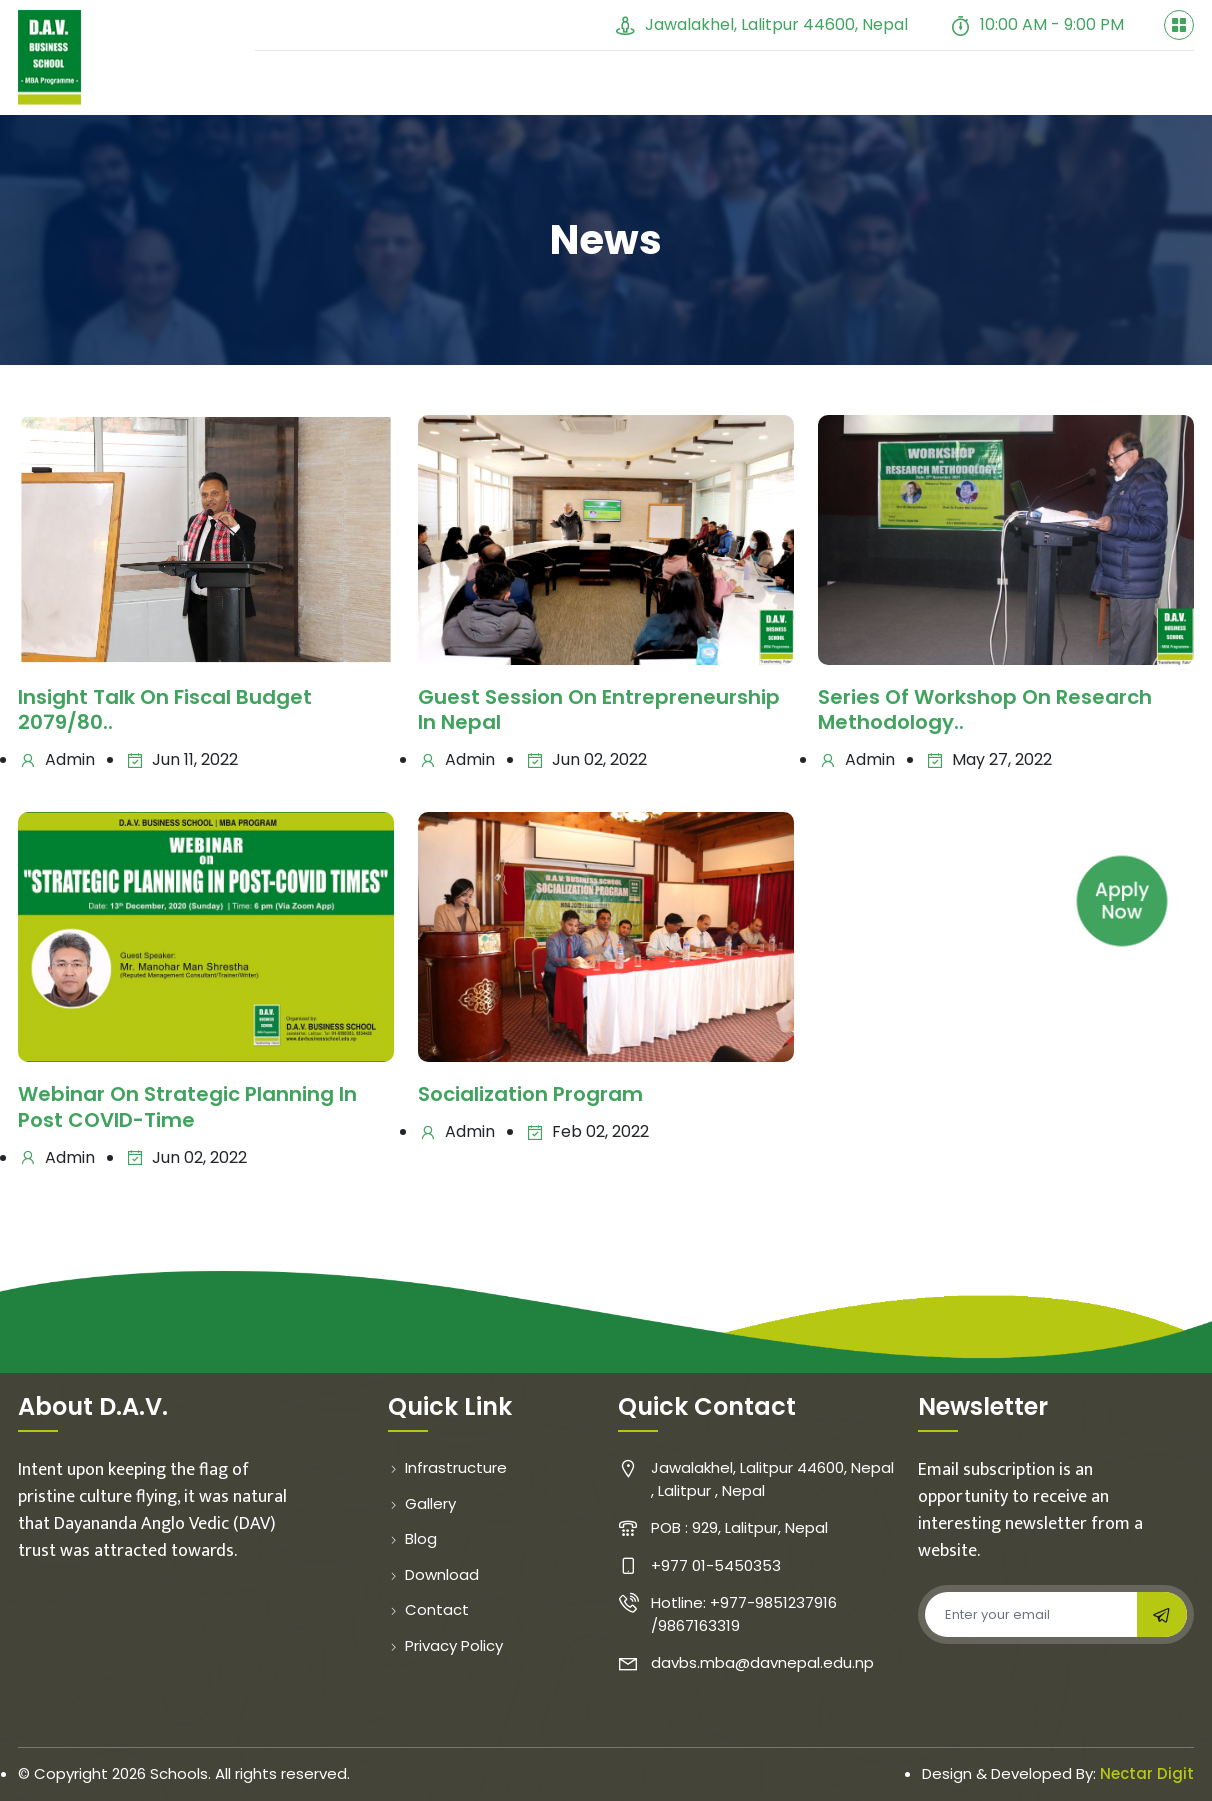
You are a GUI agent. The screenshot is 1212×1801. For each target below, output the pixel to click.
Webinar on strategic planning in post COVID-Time (187, 1109)
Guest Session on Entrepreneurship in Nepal (599, 711)
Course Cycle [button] (1001, 90)
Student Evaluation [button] (812, 90)
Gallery (598, 90)
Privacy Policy (445, 1645)
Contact (1142, 90)
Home (296, 87)
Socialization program (530, 1096)
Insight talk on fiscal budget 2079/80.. (165, 711)
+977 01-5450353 (505, 24)
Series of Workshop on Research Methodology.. (985, 711)
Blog (678, 90)
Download (433, 1574)
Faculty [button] (489, 90)
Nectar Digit (1147, 1774)
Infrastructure (447, 1468)
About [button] (381, 87)
